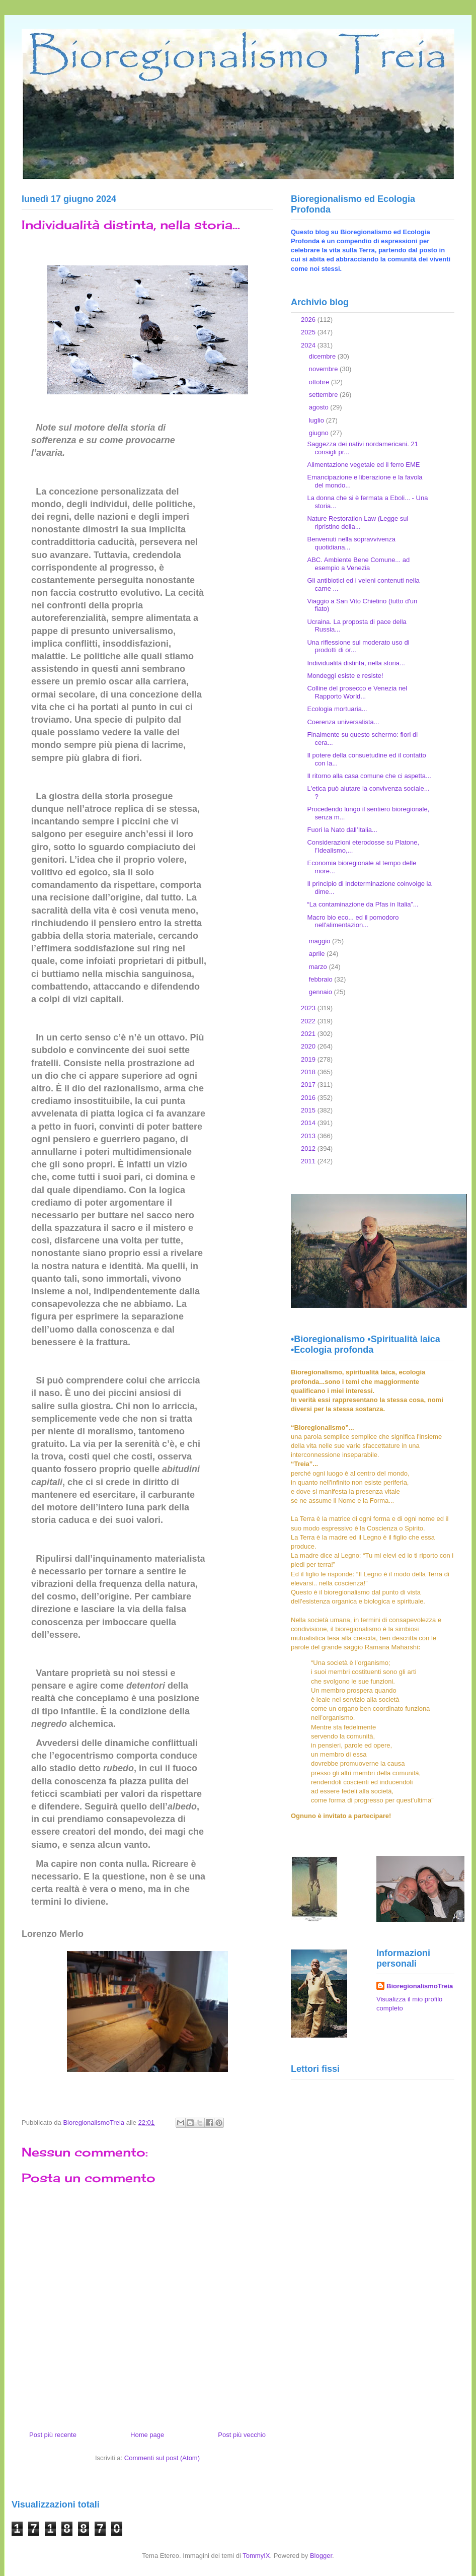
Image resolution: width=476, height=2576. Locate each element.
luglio (317, 420)
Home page (147, 2435)
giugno (320, 433)
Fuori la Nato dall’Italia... (342, 829)
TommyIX (256, 2555)
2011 (309, 1161)
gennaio (321, 992)
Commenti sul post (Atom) (162, 2458)
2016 (309, 1097)
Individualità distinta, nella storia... (356, 663)
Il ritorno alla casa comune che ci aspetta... (369, 776)
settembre (324, 394)
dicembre (323, 356)
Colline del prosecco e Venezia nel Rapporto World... (357, 692)
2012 (309, 1148)
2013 (309, 1136)
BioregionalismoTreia (419, 1986)
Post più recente (52, 2435)
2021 (309, 1033)
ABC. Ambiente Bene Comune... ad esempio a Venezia (358, 564)
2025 (309, 332)
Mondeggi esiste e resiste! (345, 675)
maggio (320, 941)
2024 (309, 345)
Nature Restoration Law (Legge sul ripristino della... (357, 522)
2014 (309, 1123)
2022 (309, 1021)
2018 (309, 1072)
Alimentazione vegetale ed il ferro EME (363, 464)
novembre (324, 369)
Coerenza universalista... (343, 722)
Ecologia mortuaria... (337, 709)
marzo (319, 966)
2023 (309, 1008)
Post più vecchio (242, 2435)
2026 (309, 319)
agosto (320, 407)
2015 (309, 1110)
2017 (309, 1084)
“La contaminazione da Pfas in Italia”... (362, 904)
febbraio (322, 979)
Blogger (321, 2555)
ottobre (320, 382)
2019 (309, 1059)
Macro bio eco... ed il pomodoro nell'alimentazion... (353, 921)
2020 (309, 1046)
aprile (318, 953)
